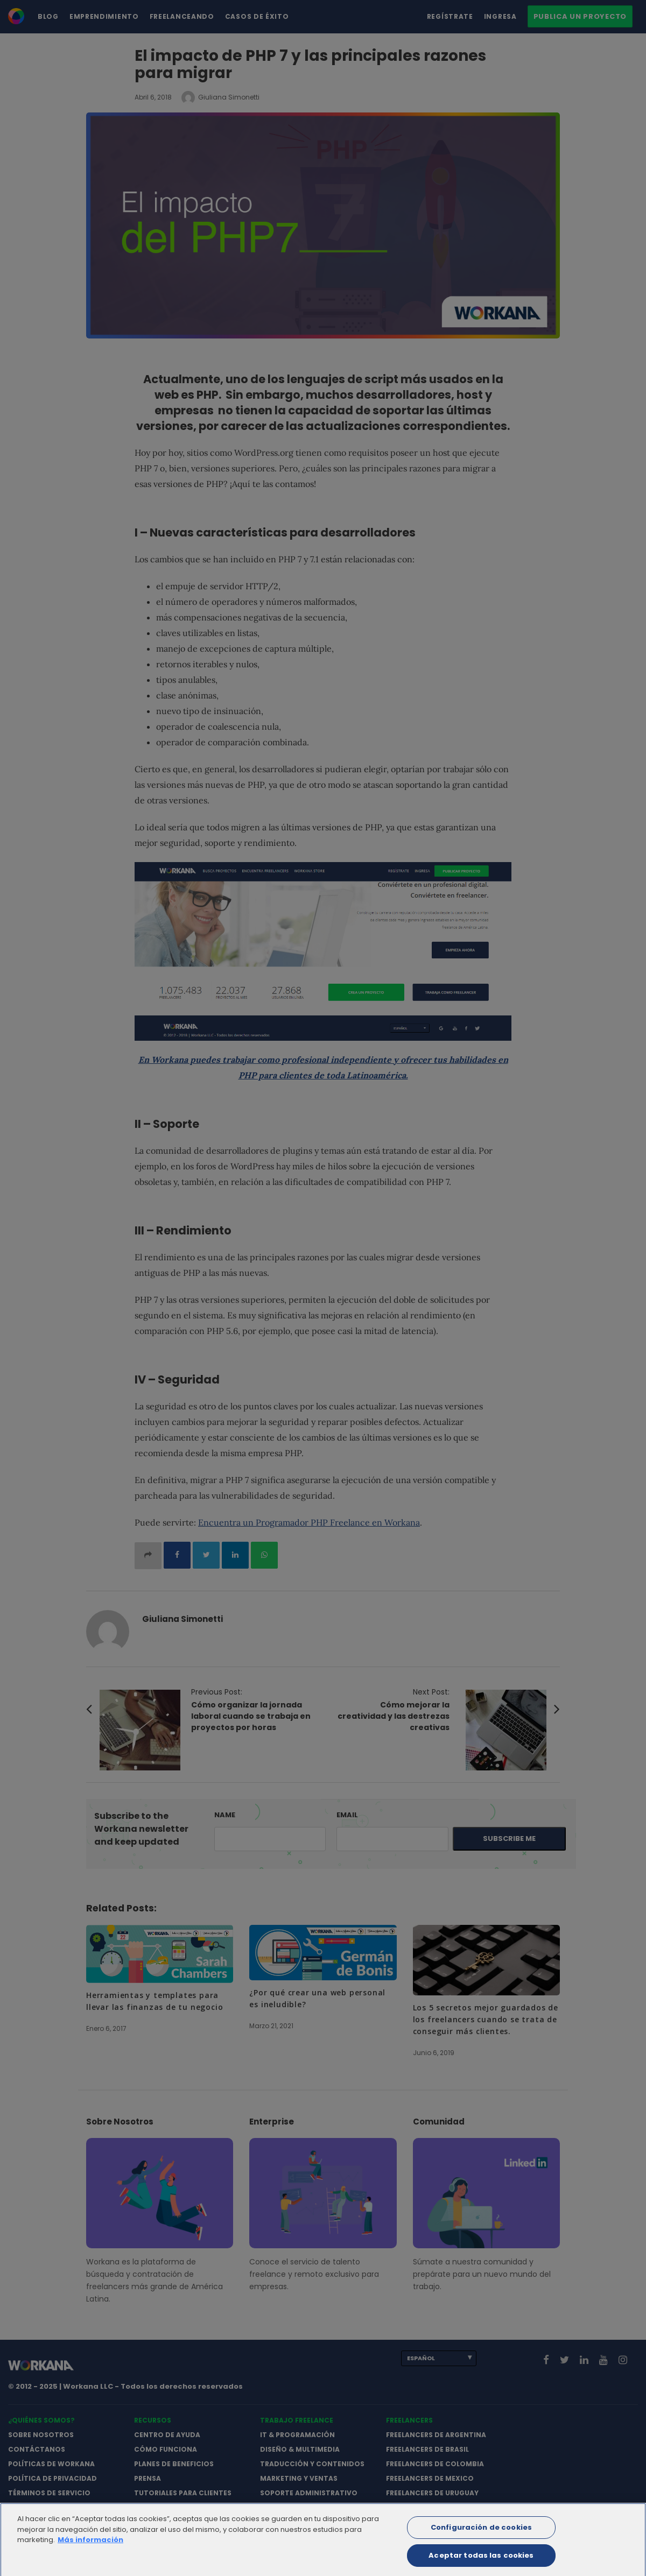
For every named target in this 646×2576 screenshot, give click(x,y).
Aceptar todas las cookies (481, 2562)
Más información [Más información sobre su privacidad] (90, 2546)
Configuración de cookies (481, 2534)
